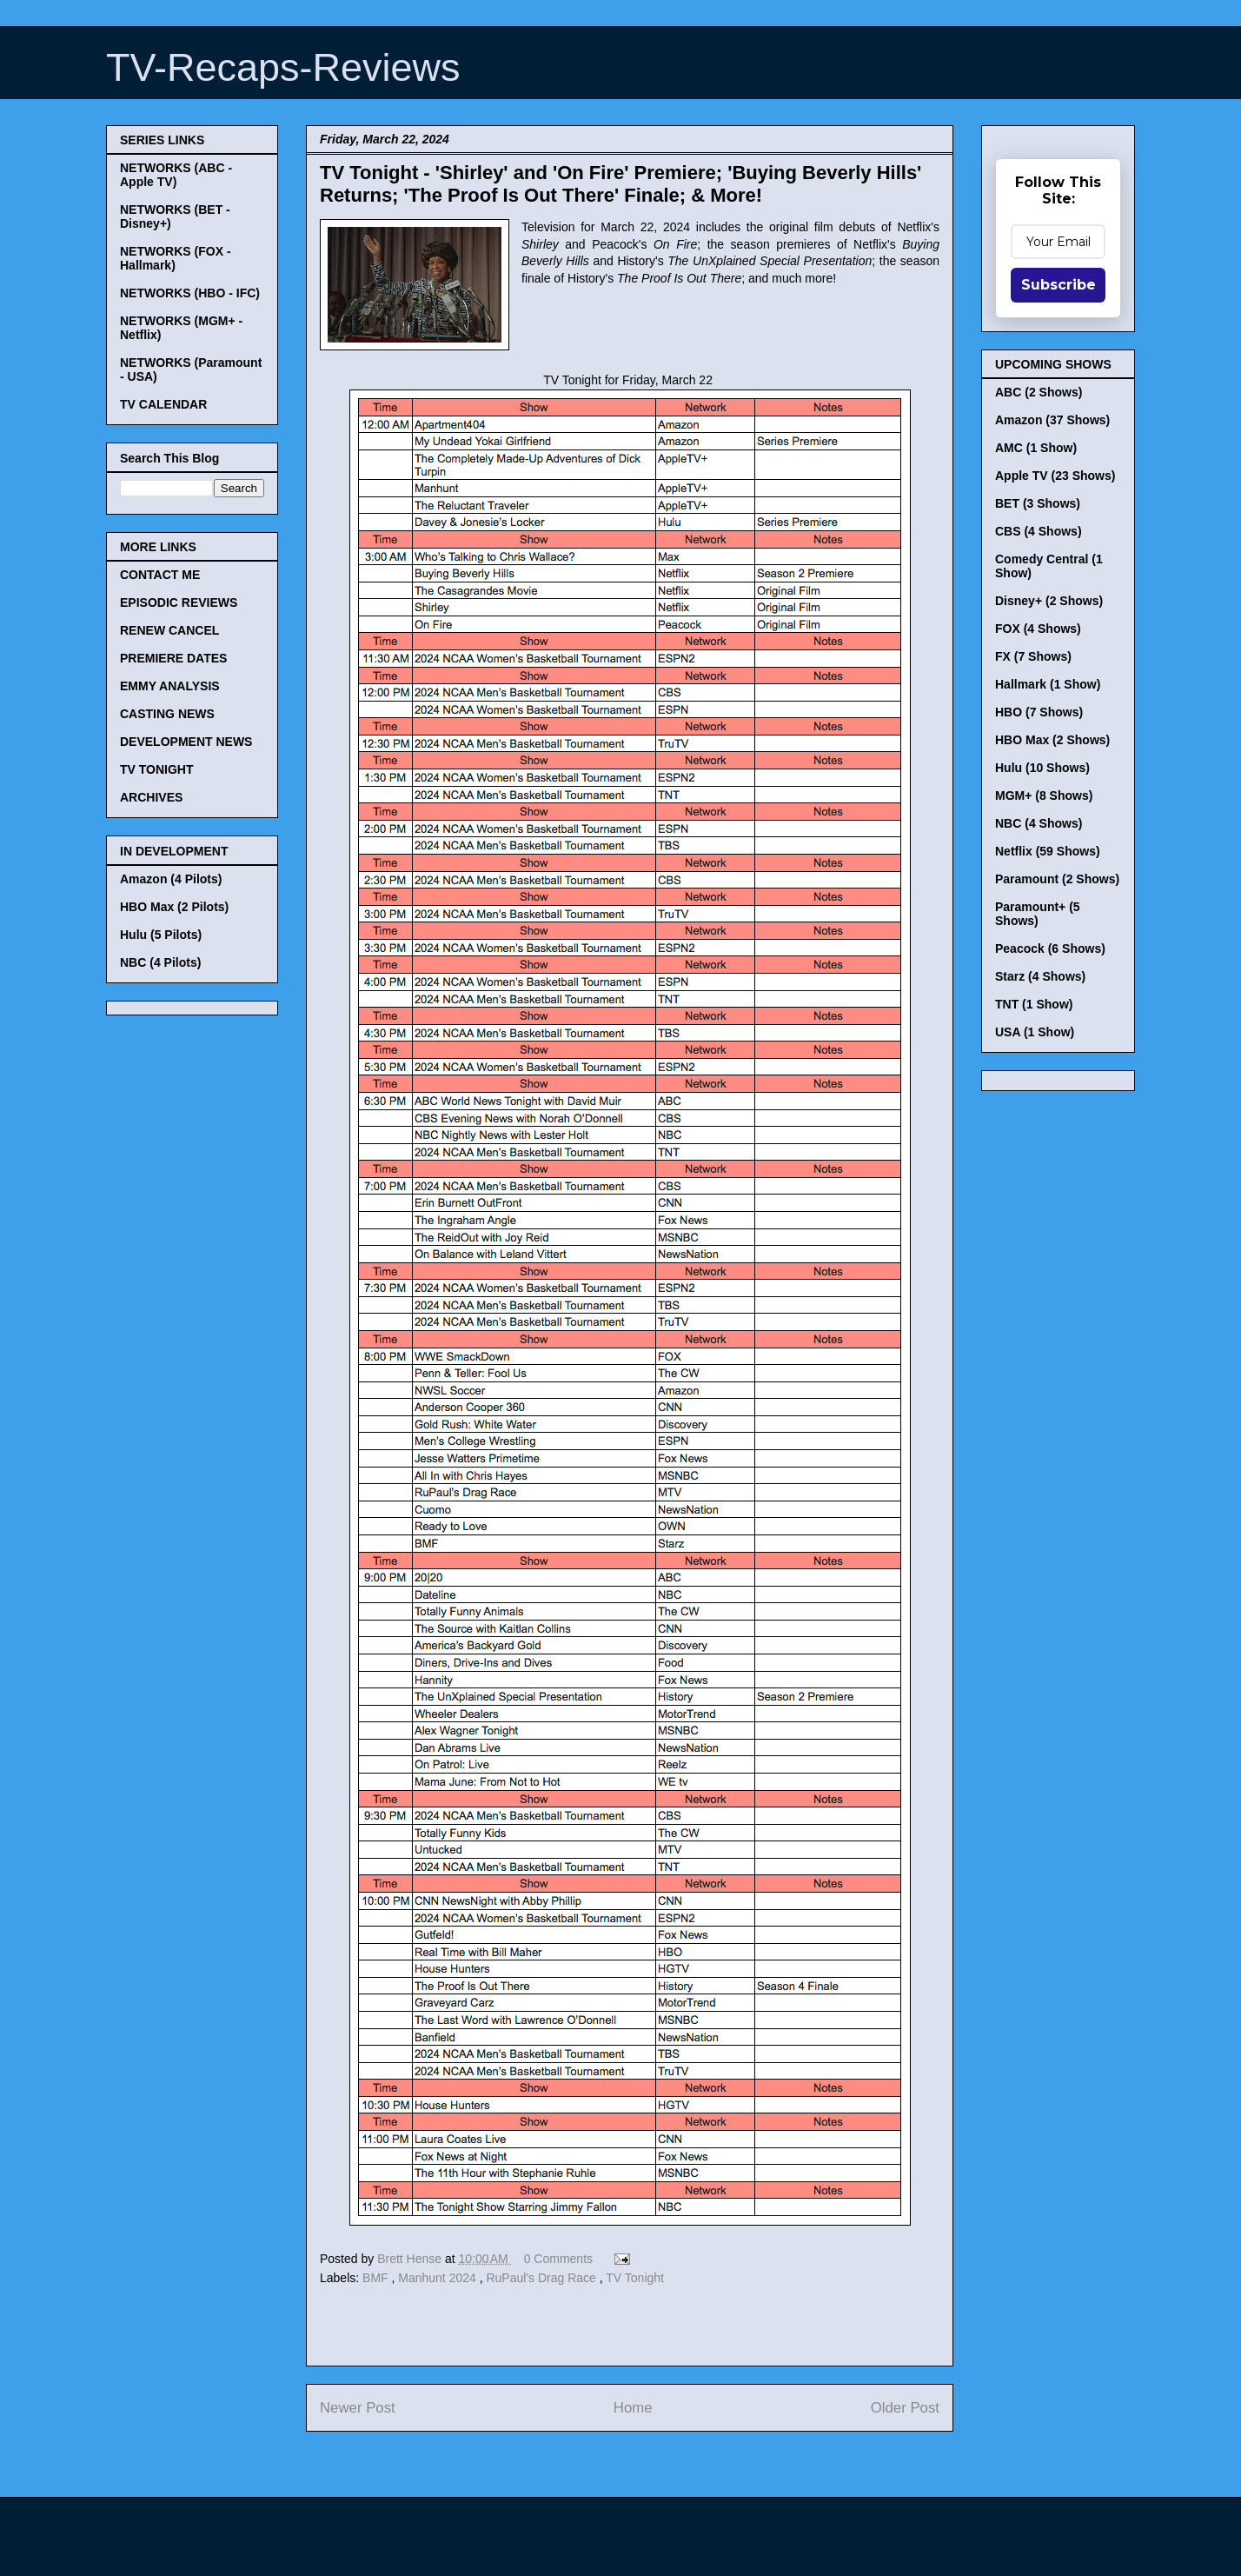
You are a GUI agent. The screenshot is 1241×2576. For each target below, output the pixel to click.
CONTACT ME (160, 575)
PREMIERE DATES (173, 658)
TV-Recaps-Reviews (283, 67)
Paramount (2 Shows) (1057, 879)
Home (633, 2408)
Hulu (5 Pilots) (161, 935)
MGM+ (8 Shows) (1043, 795)
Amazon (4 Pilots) (171, 879)
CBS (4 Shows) (1038, 531)
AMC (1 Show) (1036, 448)
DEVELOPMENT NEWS (186, 742)
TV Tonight (635, 2278)
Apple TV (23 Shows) (1055, 476)
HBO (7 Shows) (1039, 712)
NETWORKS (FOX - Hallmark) (175, 258)
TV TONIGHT (157, 769)
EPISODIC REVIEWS (178, 602)
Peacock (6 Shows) (1050, 948)
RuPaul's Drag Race (542, 2278)
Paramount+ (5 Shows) (1037, 914)
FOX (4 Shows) (1038, 629)
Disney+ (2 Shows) (1049, 601)
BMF (376, 2278)
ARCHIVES (151, 797)
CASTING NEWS (167, 714)
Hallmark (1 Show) (1047, 684)
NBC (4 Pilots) (160, 962)
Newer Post (357, 2408)
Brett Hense (411, 2259)
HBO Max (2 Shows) (1052, 740)
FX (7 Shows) (1033, 656)
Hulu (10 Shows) (1042, 768)
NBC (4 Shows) (1038, 823)
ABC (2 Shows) (1038, 392)
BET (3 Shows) (1037, 503)
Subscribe (1058, 284)
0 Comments (558, 2259)
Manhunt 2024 (438, 2278)
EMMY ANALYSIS (170, 686)
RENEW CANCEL (169, 630)
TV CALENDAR (163, 404)
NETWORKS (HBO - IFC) (190, 293)
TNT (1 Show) (1033, 1004)
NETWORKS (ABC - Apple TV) (176, 175)
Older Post (905, 2408)
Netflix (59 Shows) (1047, 851)
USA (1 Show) (1034, 1032)
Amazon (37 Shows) (1052, 420)
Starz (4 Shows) (1040, 976)
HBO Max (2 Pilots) (174, 907)
